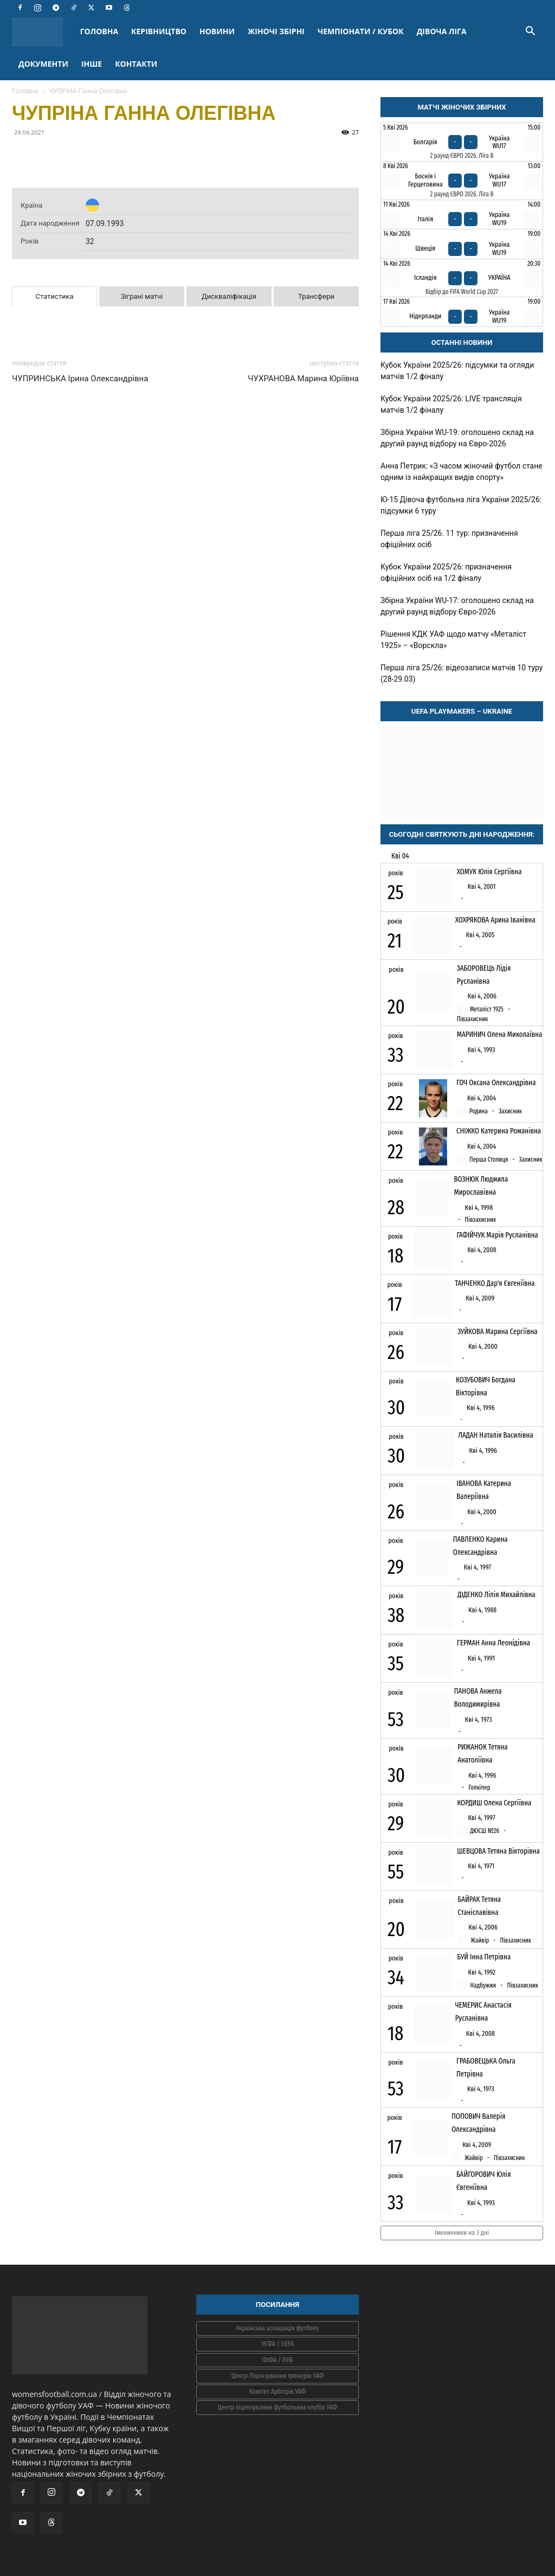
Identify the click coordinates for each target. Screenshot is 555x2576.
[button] (530, 32)
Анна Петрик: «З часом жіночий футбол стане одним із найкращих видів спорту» (461, 472)
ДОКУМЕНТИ (43, 64)
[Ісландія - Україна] (462, 278)
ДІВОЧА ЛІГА (442, 31)
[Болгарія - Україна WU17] (462, 142)
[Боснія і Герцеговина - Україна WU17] (462, 181)
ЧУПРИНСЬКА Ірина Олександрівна (80, 378)
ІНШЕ (91, 64)
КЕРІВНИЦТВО (158, 31)
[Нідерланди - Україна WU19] (462, 311)
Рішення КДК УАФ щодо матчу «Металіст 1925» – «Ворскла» (453, 640)
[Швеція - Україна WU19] (462, 243)
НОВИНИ (217, 31)
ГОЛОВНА (99, 31)
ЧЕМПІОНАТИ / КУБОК (361, 31)
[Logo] (43, 31)
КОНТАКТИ (136, 64)
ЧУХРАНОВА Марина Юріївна (303, 378)
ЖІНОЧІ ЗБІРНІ (276, 31)
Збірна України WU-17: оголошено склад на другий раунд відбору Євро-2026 (457, 606)
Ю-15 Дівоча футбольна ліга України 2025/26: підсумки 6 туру (460, 505)
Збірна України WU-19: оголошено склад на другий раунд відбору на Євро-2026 (457, 438)
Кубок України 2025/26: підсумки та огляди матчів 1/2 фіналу (457, 371)
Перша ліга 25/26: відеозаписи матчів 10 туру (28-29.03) (461, 673)
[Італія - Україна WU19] (462, 214)
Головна (25, 90)
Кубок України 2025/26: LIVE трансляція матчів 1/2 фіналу (451, 404)
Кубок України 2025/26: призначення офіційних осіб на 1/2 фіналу (446, 572)
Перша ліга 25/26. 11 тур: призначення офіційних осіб (449, 539)
